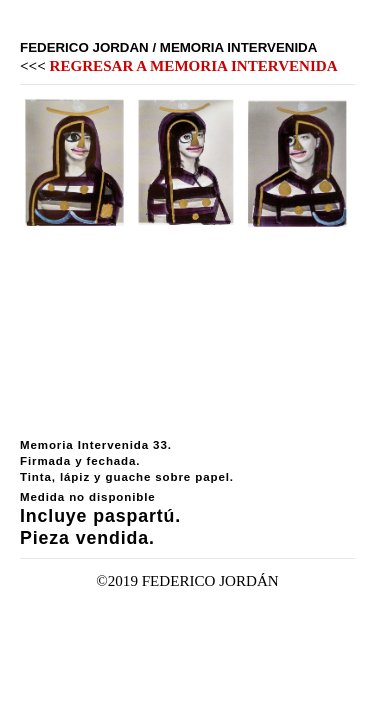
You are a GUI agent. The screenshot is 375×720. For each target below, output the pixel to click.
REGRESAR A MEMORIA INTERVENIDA (194, 66)
